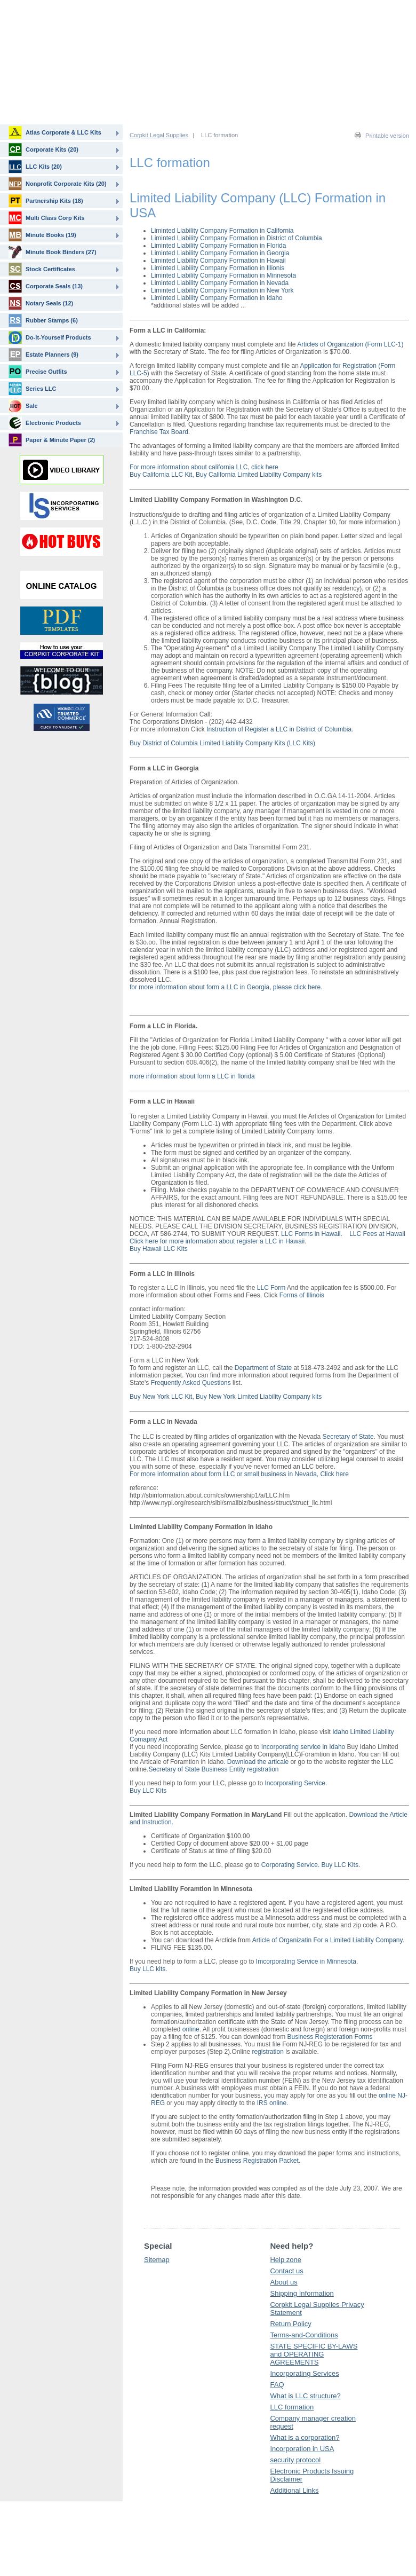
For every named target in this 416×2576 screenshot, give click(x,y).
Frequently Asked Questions (191, 1383)
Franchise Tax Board (159, 432)
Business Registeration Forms (330, 2037)
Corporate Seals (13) (46, 286)
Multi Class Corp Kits (47, 217)
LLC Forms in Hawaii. (312, 1234)
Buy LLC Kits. (341, 1865)
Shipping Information (301, 2293)
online (190, 2029)
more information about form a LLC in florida (192, 1076)
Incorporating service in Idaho (303, 1747)
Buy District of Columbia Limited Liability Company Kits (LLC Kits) (222, 743)
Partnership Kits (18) (46, 200)
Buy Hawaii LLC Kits (159, 1248)
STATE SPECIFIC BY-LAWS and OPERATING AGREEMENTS (313, 2354)
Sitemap (157, 2260)
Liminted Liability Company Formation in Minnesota (223, 275)
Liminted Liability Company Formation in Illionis (217, 268)
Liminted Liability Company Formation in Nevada (220, 283)
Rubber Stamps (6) (43, 320)
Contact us (286, 2271)
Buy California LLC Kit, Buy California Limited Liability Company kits (226, 474)
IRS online (271, 2103)
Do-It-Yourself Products (50, 337)
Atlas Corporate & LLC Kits (55, 132)
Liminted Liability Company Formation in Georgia (220, 253)
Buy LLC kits (147, 1969)
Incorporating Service (295, 1783)
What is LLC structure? (305, 2396)
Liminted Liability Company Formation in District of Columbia (236, 238)
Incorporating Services (304, 2373)
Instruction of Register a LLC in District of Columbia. (279, 729)
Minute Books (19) (42, 235)
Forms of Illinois (301, 1295)
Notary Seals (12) (41, 303)
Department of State (263, 1368)
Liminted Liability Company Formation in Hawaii (218, 260)
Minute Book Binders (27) (53, 252)
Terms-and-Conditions (304, 2335)
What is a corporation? (304, 2437)
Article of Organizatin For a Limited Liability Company (327, 1940)
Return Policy (290, 2324)
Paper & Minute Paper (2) (52, 440)
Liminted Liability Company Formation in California (222, 230)
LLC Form (271, 1287)
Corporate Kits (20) (43, 149)
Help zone (285, 2260)
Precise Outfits (38, 371)
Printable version (387, 135)
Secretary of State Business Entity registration (213, 1769)
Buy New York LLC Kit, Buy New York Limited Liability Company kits (226, 1396)
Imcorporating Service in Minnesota (306, 1961)
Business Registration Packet (257, 2160)
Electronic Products (45, 422)
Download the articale (258, 1762)
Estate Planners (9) (43, 354)
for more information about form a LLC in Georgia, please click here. (226, 987)
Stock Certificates (42, 269)
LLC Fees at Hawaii (377, 1234)
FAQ (277, 2385)
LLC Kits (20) (35, 166)
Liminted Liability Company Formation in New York (222, 290)
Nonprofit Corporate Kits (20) (58, 183)
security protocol (295, 2460)
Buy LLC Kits (148, 1790)
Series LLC (32, 388)
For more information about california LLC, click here (204, 467)
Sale (23, 405)
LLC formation (292, 2407)
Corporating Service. (290, 1865)
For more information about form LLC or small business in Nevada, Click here (239, 1474)
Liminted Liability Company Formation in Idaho (217, 298)
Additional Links (294, 2490)
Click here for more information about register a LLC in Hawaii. (218, 1241)
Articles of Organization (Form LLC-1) (350, 344)
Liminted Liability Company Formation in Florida (218, 245)
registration (267, 2051)
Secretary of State (348, 1436)
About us (283, 2282)
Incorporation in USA (302, 2449)
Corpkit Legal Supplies (159, 135)
